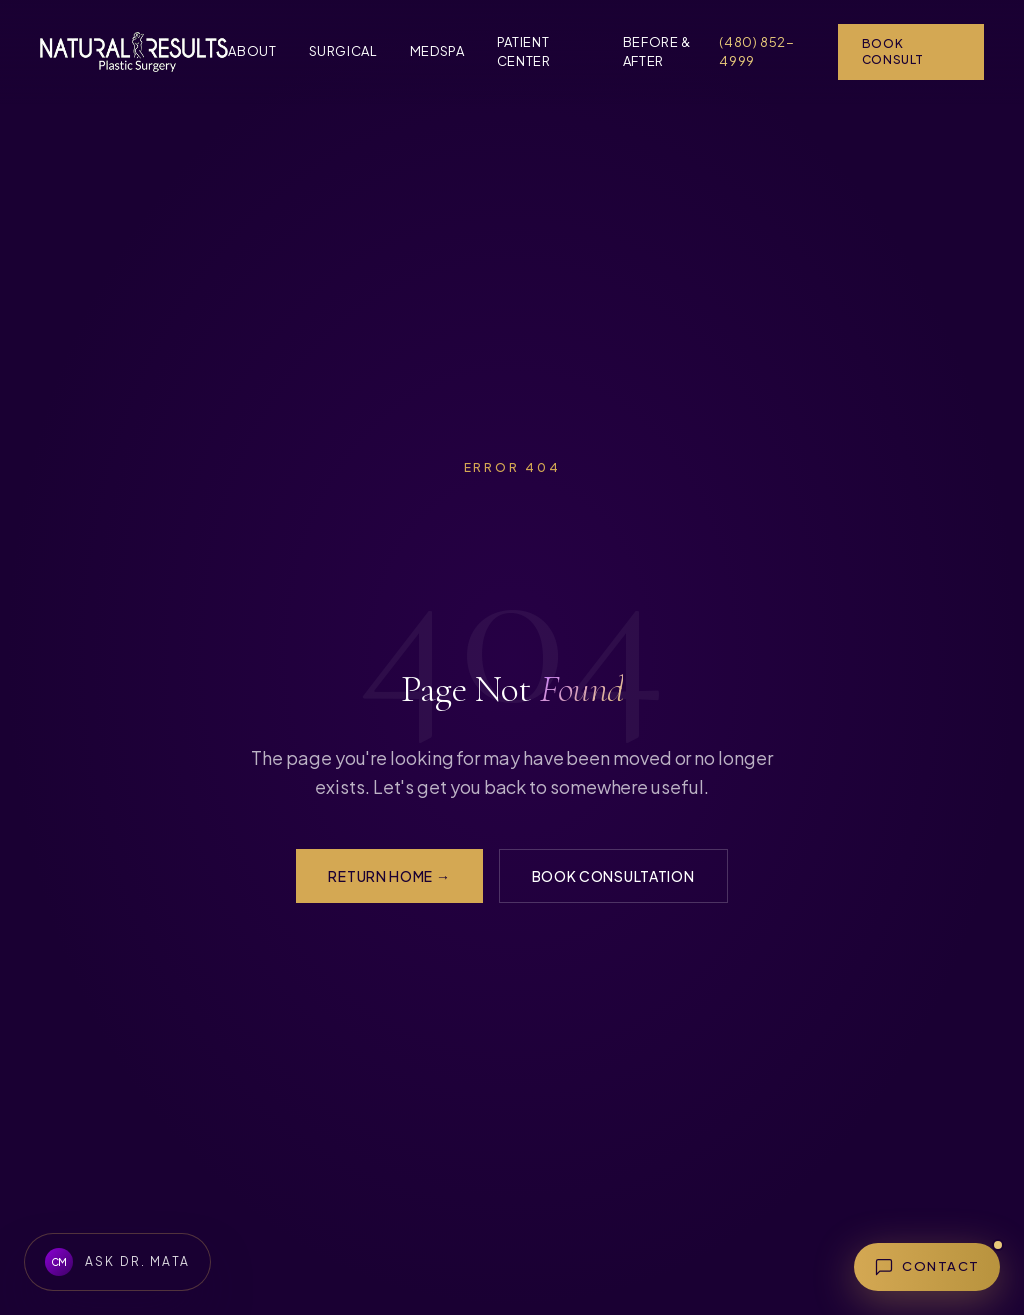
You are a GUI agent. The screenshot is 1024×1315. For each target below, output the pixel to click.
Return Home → (389, 876)
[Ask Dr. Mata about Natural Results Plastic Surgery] (117, 1262)
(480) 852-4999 (757, 52)
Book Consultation (613, 876)
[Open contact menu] (927, 1267)
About (252, 51)
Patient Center (524, 52)
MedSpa (437, 51)
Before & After (657, 52)
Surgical (343, 51)
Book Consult (893, 51)
